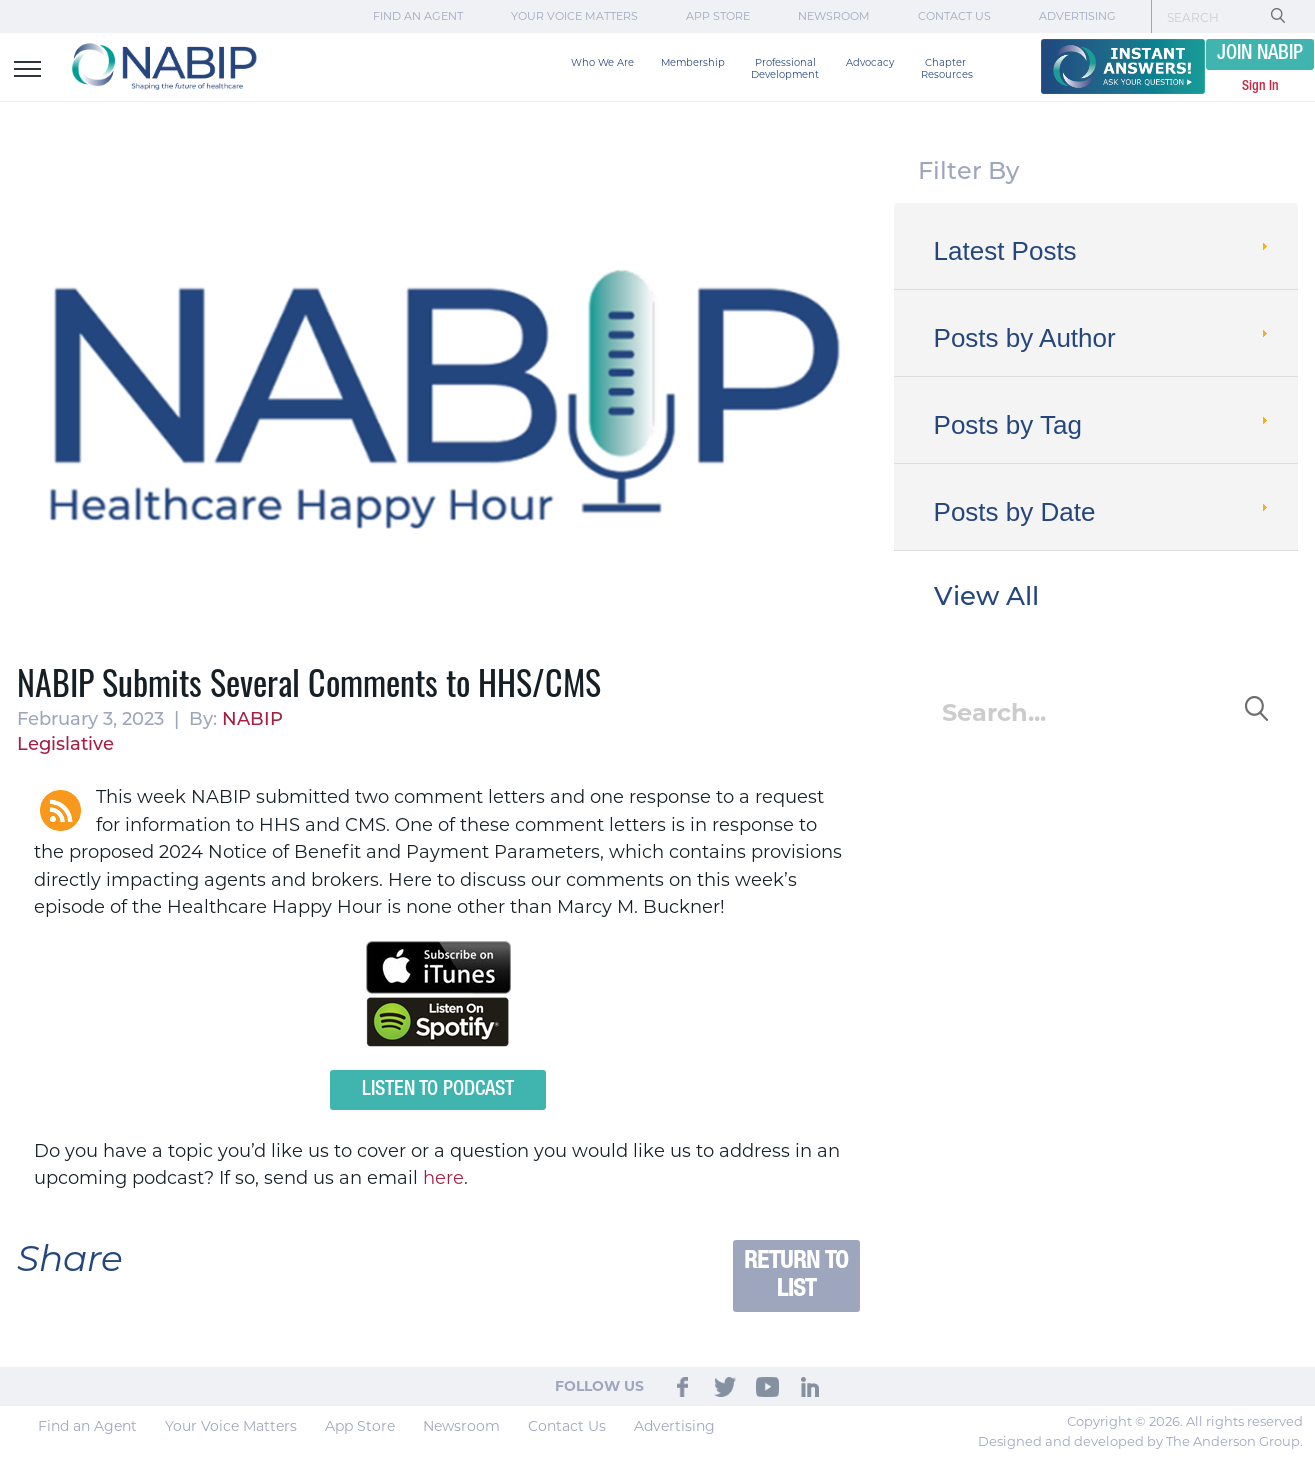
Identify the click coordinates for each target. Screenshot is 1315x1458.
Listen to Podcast (438, 1090)
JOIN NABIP (1260, 54)
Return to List (796, 1275)
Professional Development (785, 68)
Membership (693, 62)
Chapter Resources (947, 68)
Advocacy (870, 62)
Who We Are (602, 62)
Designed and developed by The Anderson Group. (1140, 1441)
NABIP (252, 720)
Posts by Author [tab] (1103, 338)
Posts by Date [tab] (1103, 512)
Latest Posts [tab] (1103, 251)
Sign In (1260, 86)
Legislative (65, 745)
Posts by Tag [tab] (1103, 425)
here (443, 1178)
